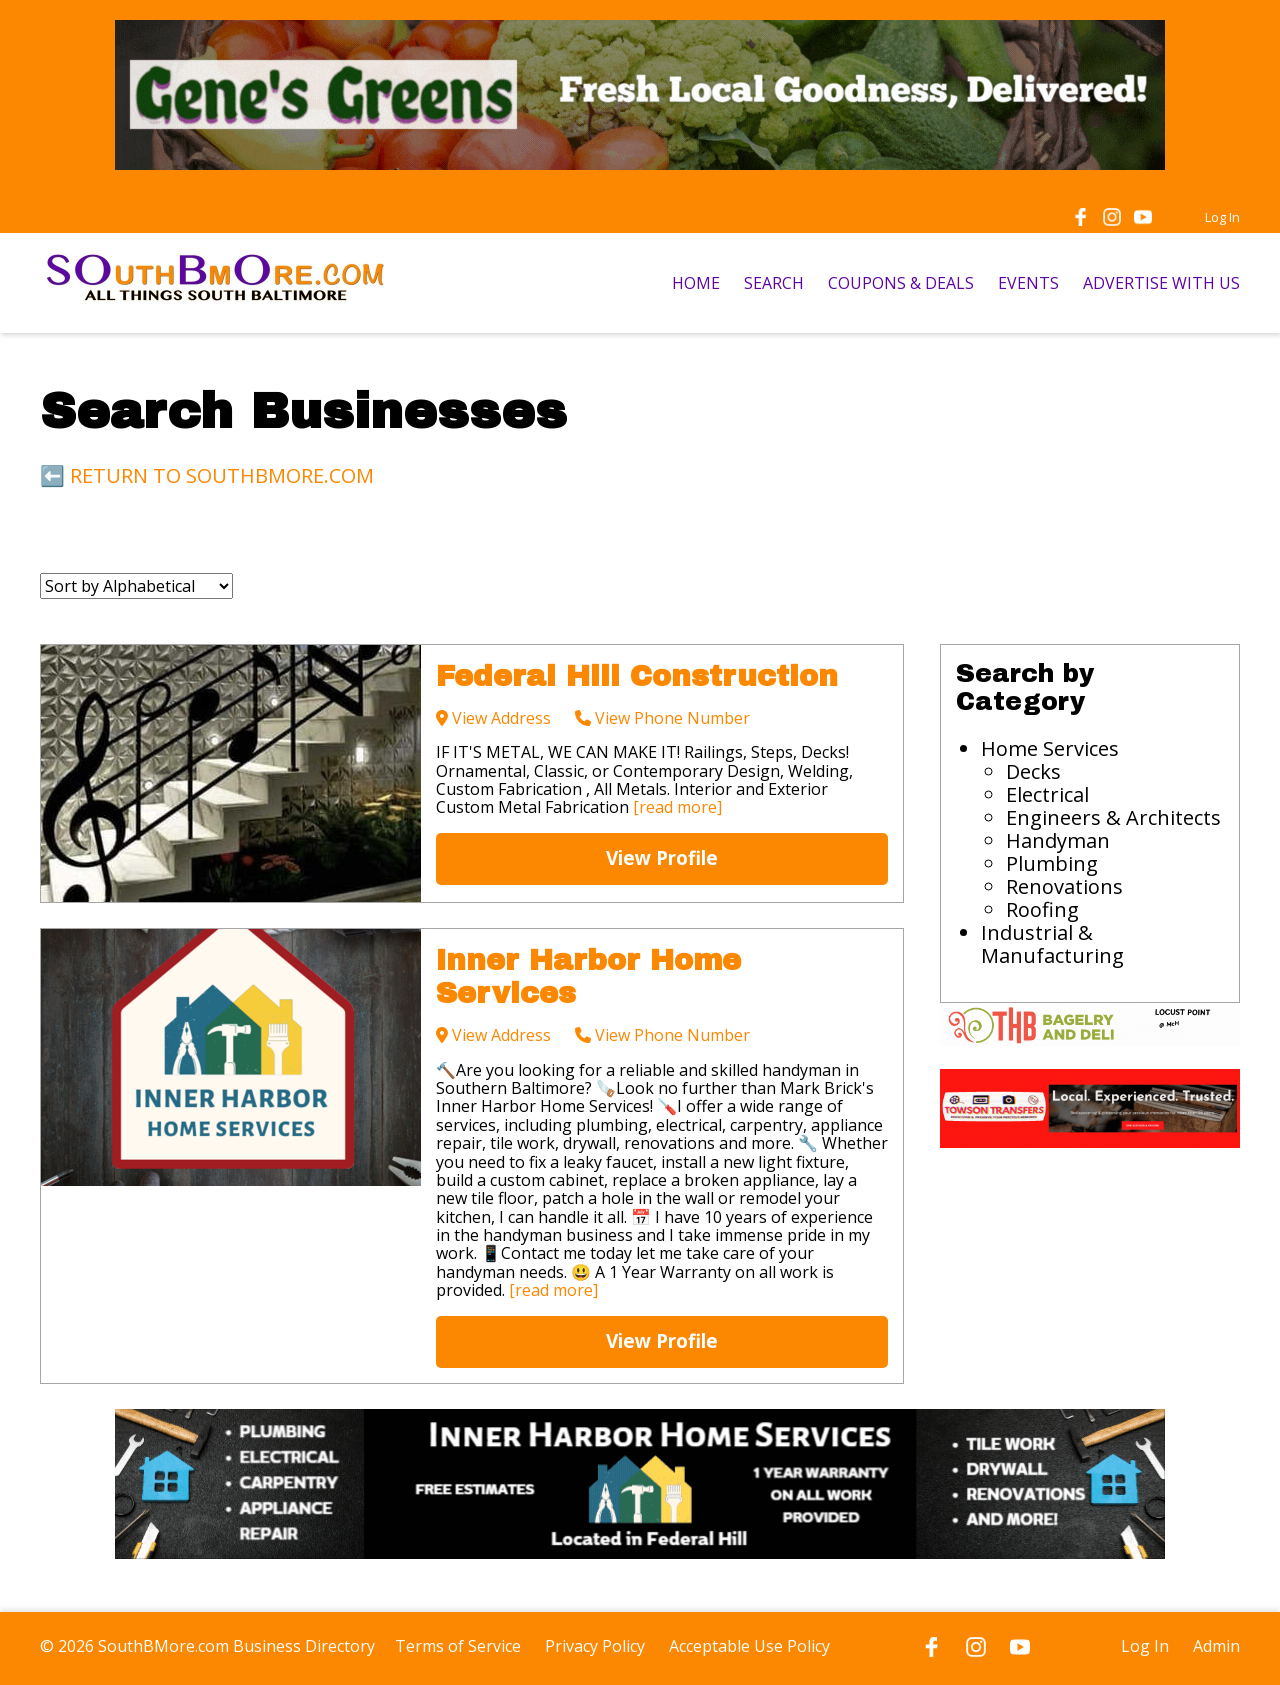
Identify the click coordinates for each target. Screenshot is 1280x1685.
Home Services (1050, 748)
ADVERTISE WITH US (1161, 283)
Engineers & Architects (1113, 817)
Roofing (1042, 909)
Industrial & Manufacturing (1052, 944)
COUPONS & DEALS (901, 283)
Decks (1033, 771)
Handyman (1058, 840)
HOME (696, 283)
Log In (1222, 217)
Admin (1216, 1646)
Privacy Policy (595, 1646)
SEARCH (774, 283)
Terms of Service (458, 1646)
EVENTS (1028, 283)
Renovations (1064, 886)
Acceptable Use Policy (749, 1646)
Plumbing (1052, 863)
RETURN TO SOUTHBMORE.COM (222, 475)
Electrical (1047, 794)
